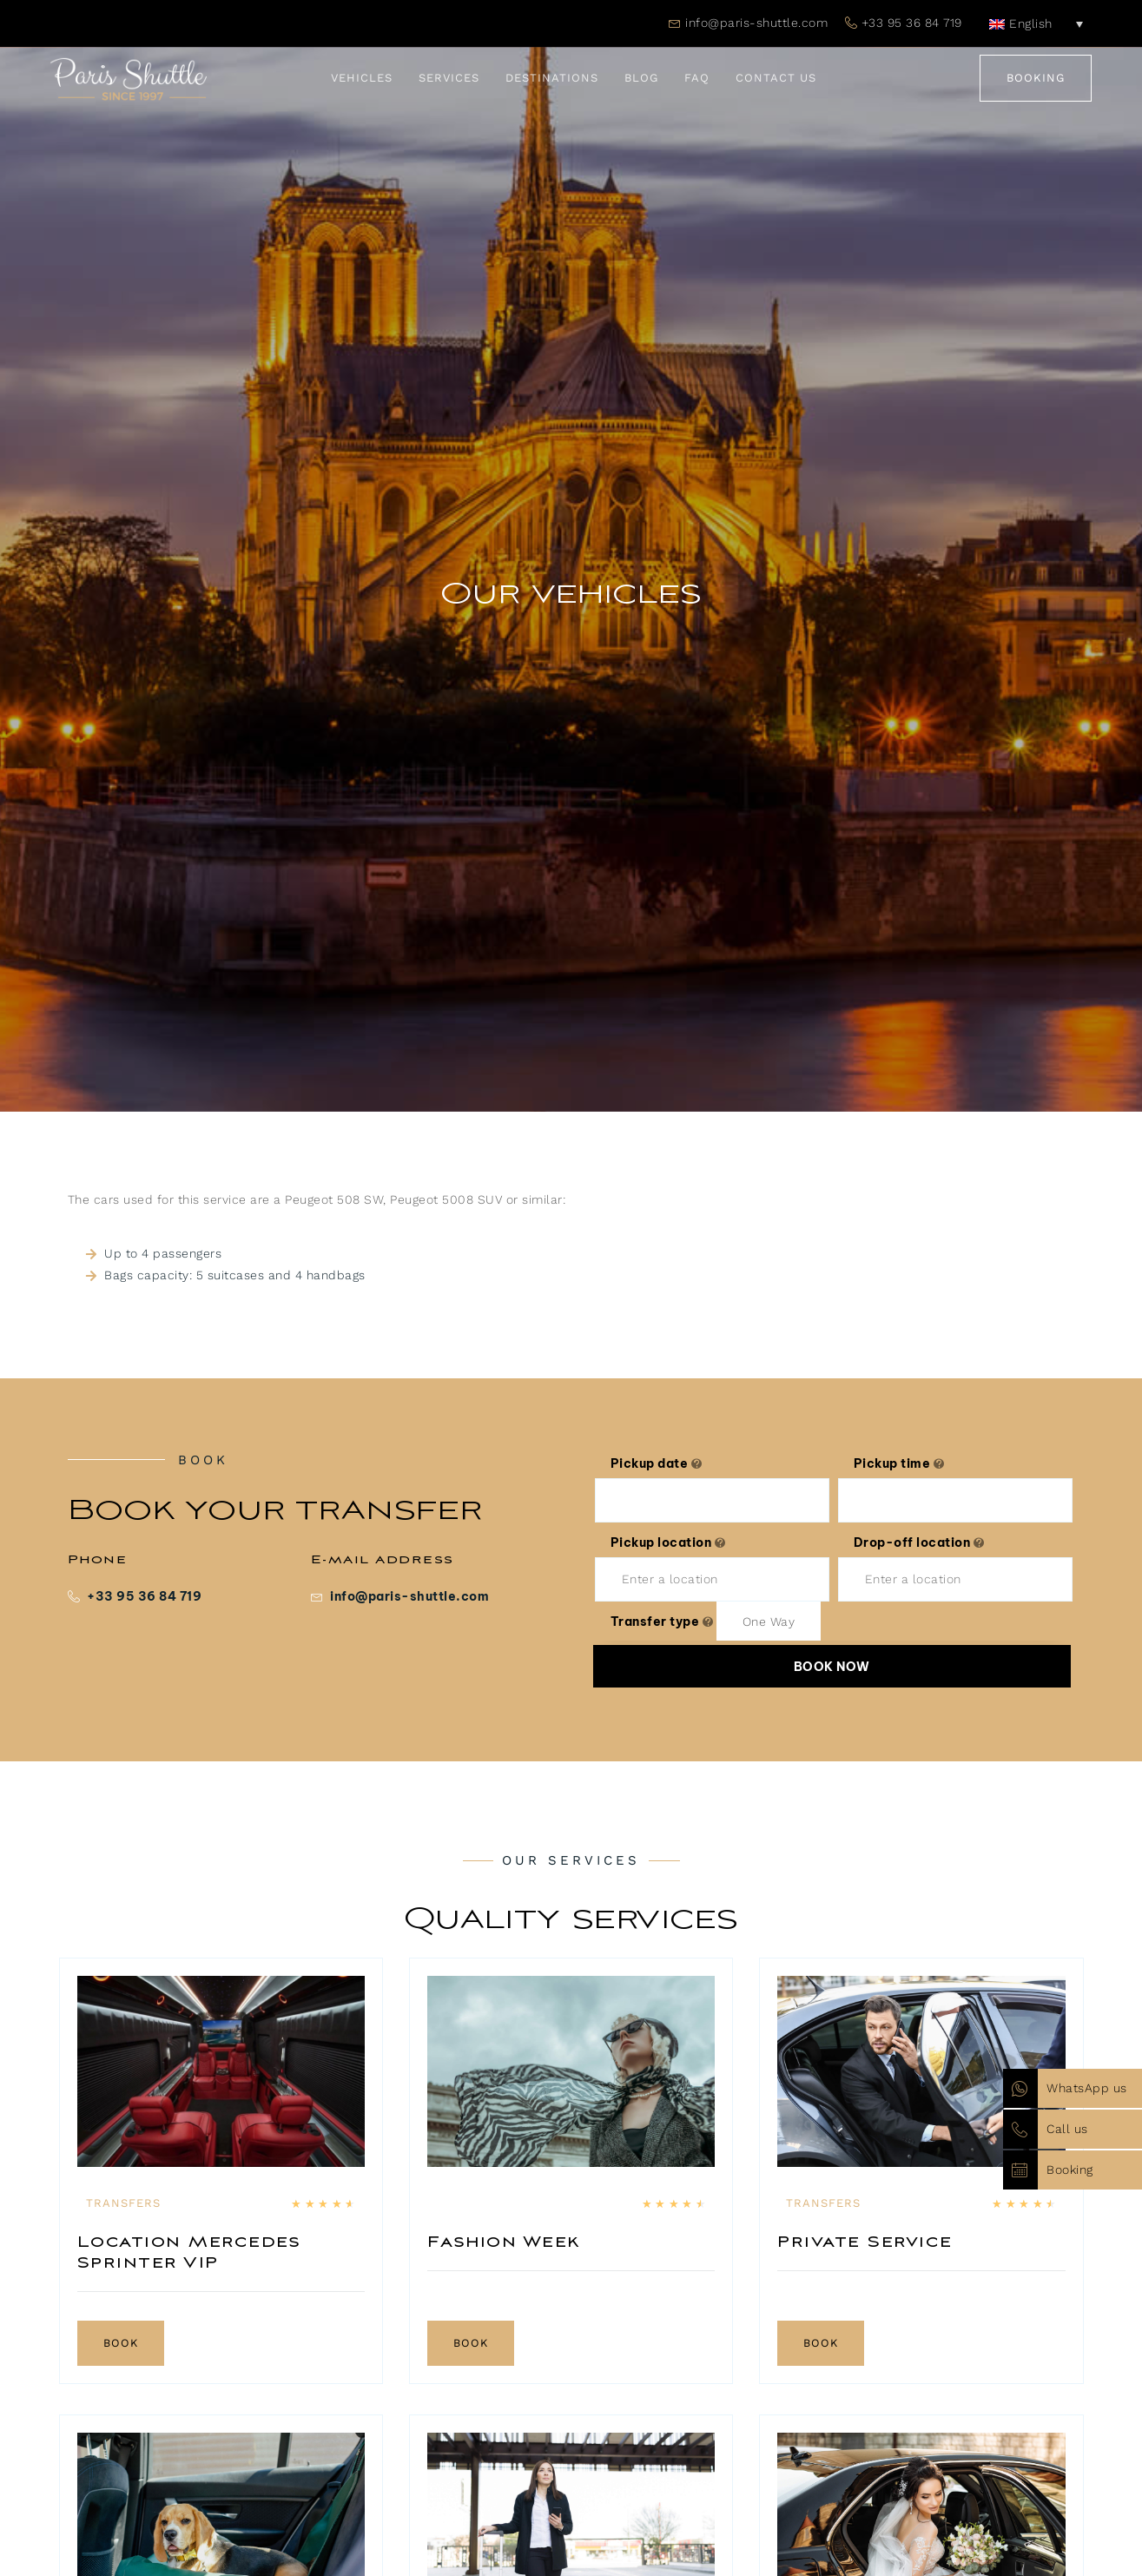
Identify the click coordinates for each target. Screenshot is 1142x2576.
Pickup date (657, 1463)
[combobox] (769, 1621)
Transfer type (662, 1621)
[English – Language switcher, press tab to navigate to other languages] (1036, 23)
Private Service (865, 2242)
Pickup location (668, 1542)
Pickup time (899, 1463)
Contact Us (776, 77)
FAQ (697, 77)
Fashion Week (504, 2242)
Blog (641, 77)
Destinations (551, 77)
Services (449, 77)
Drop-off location (919, 1542)
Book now (832, 1666)
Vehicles (362, 77)
